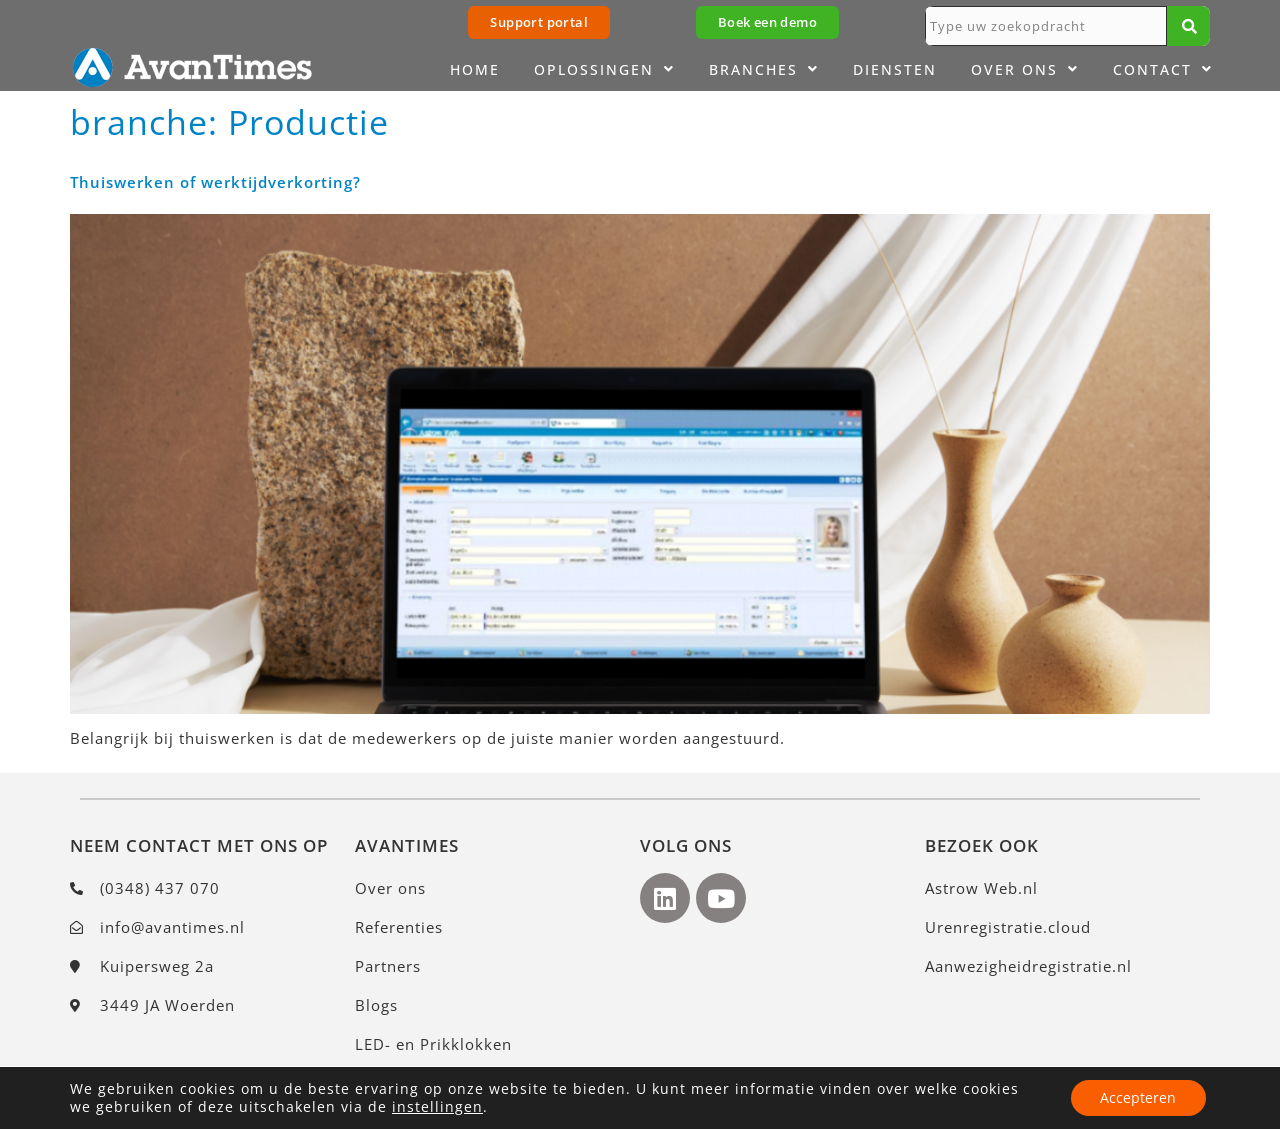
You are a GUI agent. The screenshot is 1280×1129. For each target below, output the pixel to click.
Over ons (1025, 70)
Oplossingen (604, 70)
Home (475, 69)
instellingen (437, 1107)
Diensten (895, 69)
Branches (764, 70)
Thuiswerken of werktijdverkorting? (215, 182)
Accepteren (1138, 1097)
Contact (1163, 70)
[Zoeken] (1188, 26)
